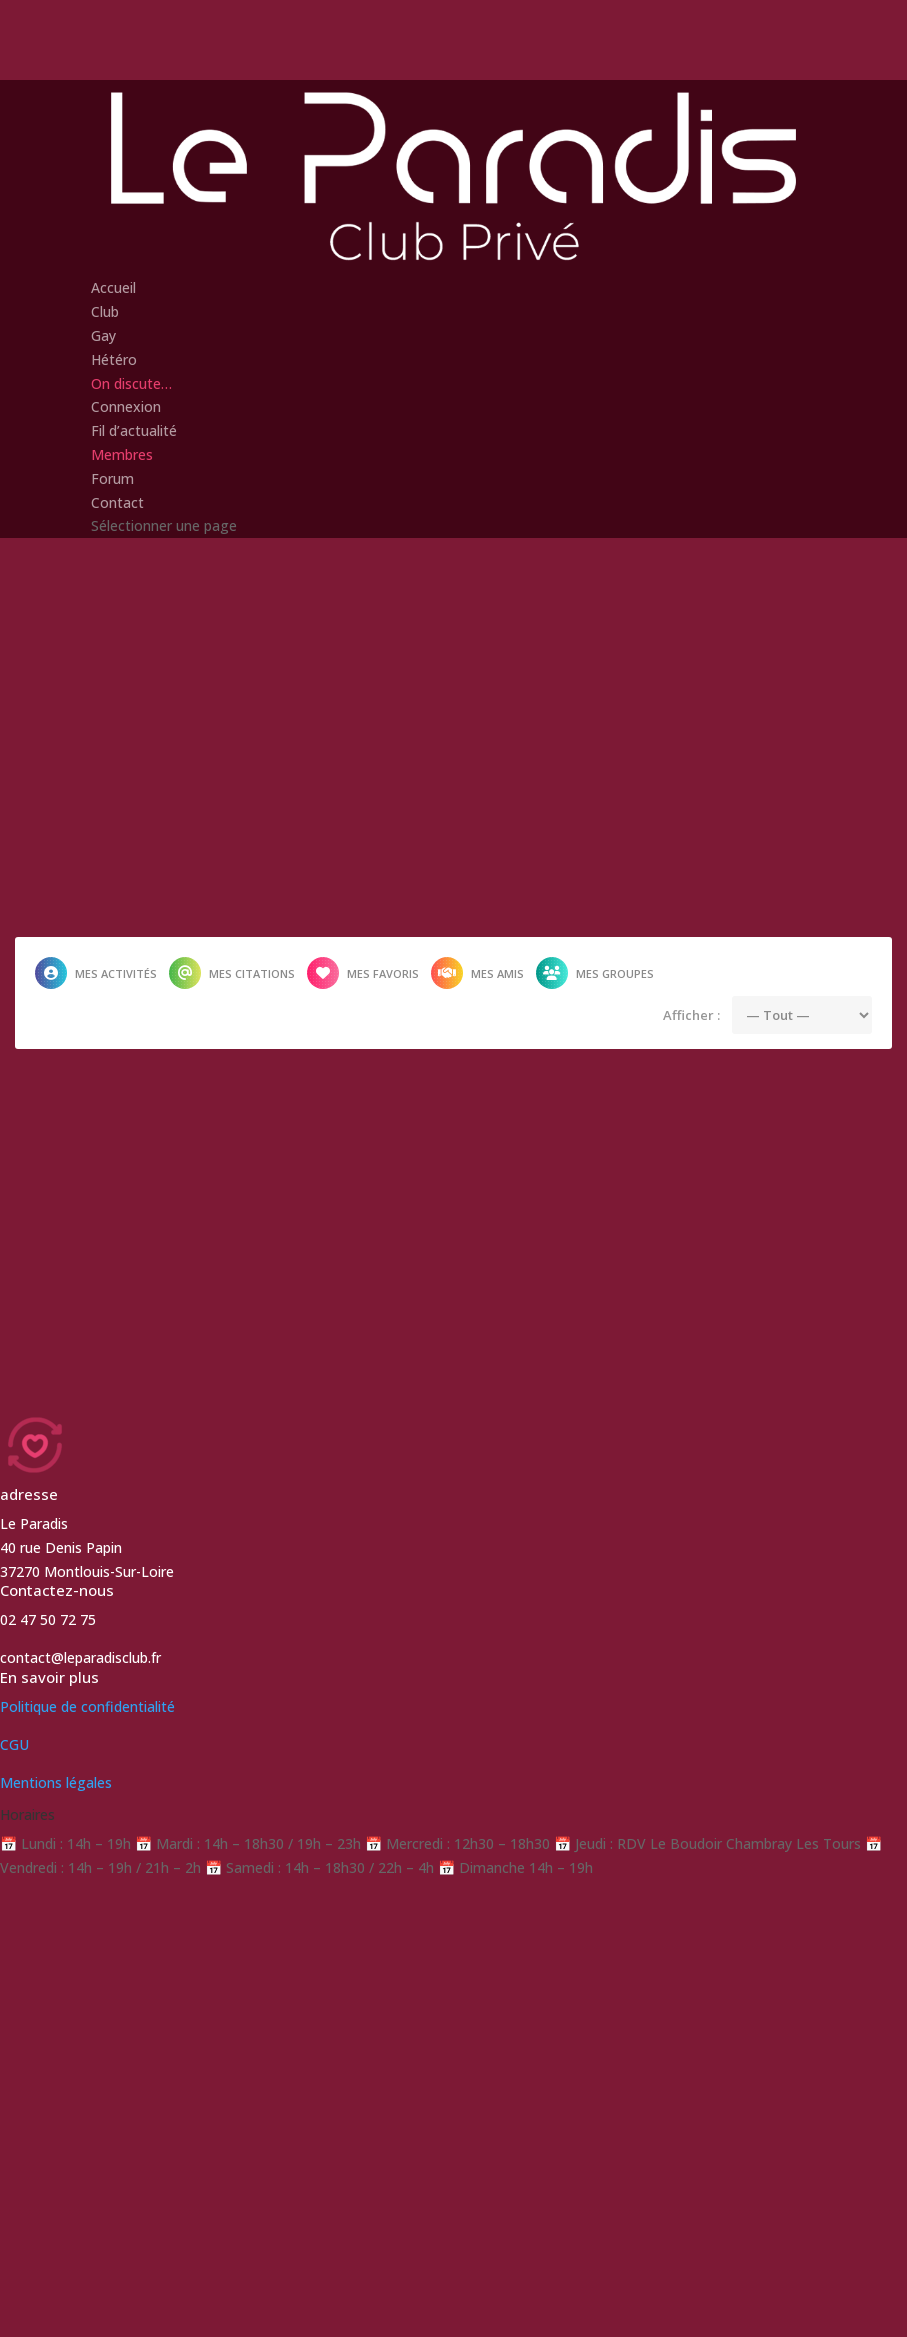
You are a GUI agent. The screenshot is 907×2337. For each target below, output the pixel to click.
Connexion (126, 406)
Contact (117, 502)
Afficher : (691, 1015)
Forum (112, 478)
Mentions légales (56, 1782)
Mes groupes (595, 973)
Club (105, 311)
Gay (103, 335)
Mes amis (477, 973)
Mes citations (232, 973)
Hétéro (114, 359)
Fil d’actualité (134, 430)
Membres (122, 454)
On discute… (131, 383)
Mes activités (96, 973)
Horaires (27, 1814)
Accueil (113, 287)
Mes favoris (363, 973)
